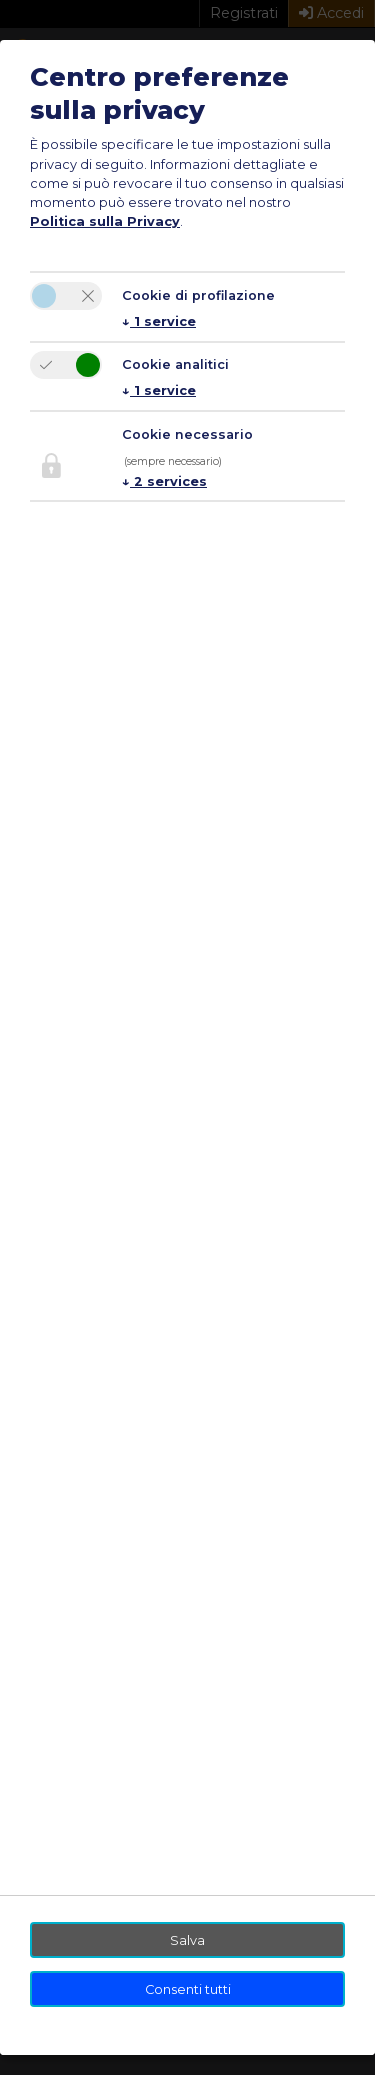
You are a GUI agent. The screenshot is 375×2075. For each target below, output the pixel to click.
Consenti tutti (188, 1989)
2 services (164, 481)
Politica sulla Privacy (105, 221)
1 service (159, 321)
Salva (187, 1940)
